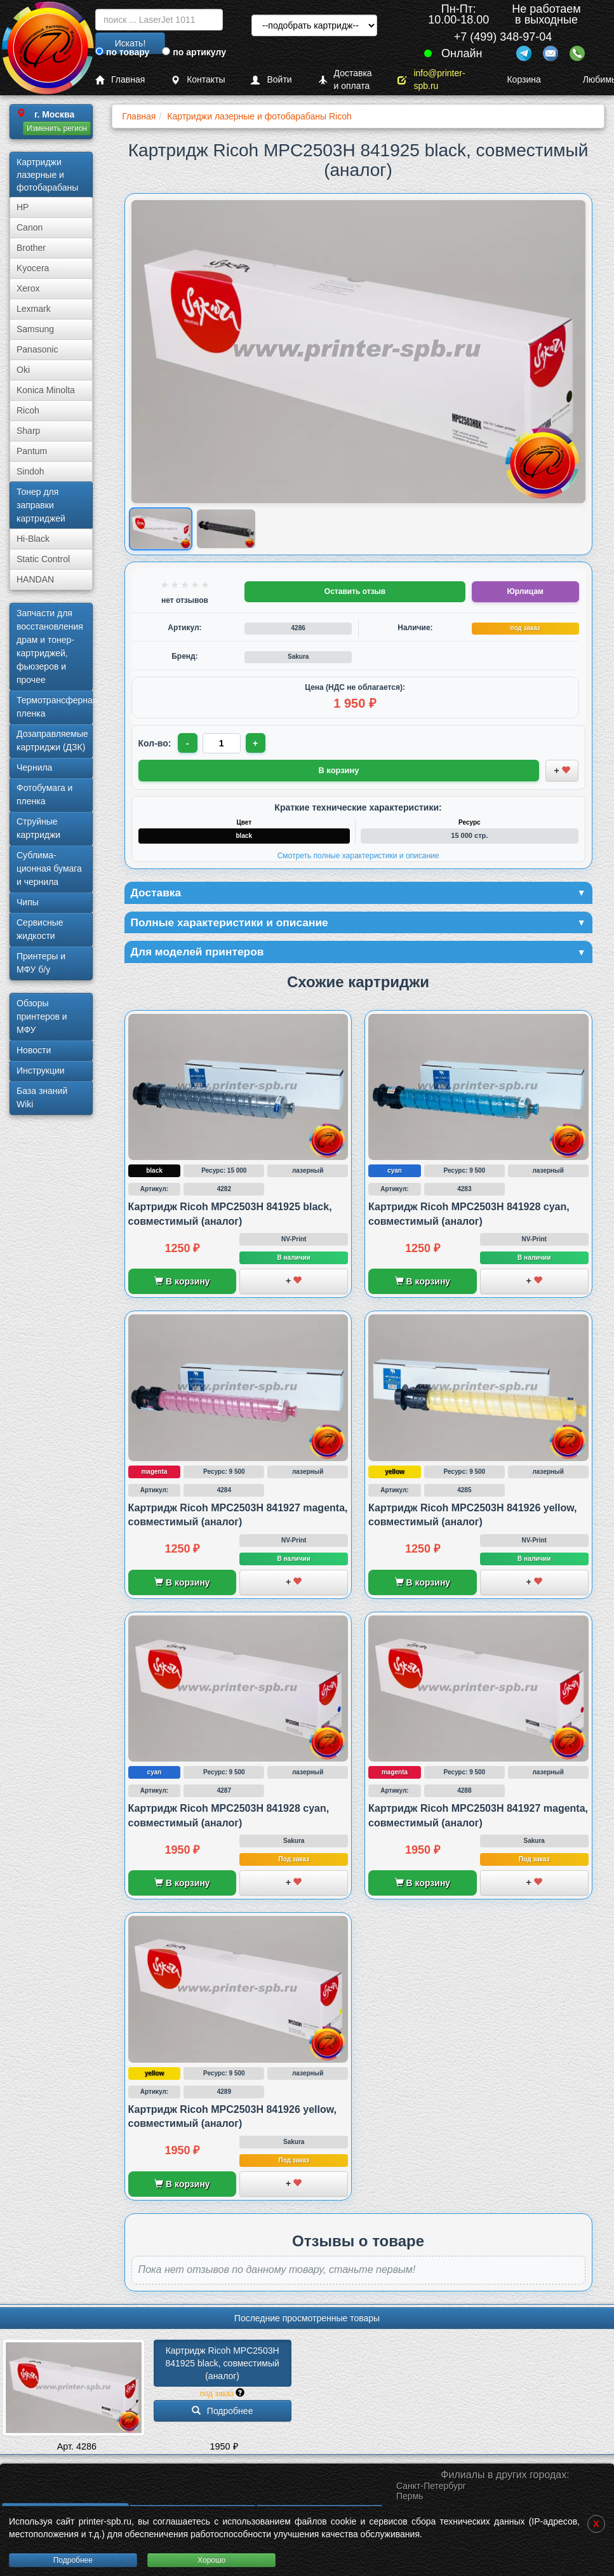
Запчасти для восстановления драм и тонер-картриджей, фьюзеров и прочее (50, 646)
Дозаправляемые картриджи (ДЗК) (52, 740)
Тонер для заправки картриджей (41, 505)
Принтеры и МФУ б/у (41, 962)
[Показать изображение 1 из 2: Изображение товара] (160, 528)
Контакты (198, 80)
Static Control (43, 559)
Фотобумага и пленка (44, 794)
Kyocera (33, 268)
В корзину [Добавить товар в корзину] (339, 769)
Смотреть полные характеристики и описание (358, 855)
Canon (30, 227)
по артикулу (194, 52)
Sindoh (30, 471)
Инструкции (41, 1070)
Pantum (32, 451)
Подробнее (73, 2560)
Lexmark (34, 309)
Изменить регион (57, 128)
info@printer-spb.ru (431, 79)
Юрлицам (525, 591)
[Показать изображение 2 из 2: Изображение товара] (226, 528)
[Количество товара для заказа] (222, 743)
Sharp (28, 431)
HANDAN (35, 579)
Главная (120, 80)
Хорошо (211, 2560)
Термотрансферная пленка (55, 706)
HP (23, 207)
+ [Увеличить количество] (255, 743)
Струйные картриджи (38, 828)
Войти (271, 80)
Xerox (28, 288)
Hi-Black (33, 539)
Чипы (28, 902)
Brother (31, 248)
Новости (34, 1050)
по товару (122, 52)
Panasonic (37, 349)
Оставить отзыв (354, 591)
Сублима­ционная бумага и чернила (49, 868)
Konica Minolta (46, 390)
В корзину (182, 1283)
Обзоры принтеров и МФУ (42, 1016)
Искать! (130, 43)
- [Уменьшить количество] (187, 743)
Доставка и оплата (345, 79)
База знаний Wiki (42, 1097)
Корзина (515, 79)
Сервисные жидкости (40, 929)
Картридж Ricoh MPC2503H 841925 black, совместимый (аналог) (223, 2365)
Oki (23, 370)
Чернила (34, 767)
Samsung (35, 329)
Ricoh (28, 410)
